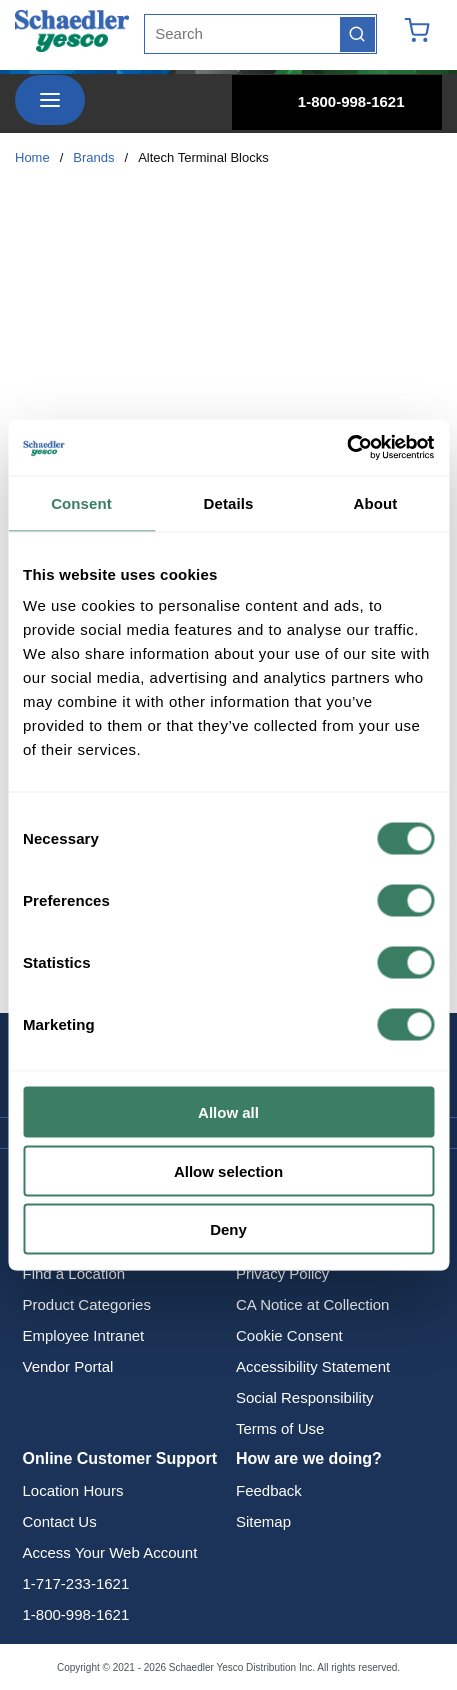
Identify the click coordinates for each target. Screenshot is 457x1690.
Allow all (228, 1112)
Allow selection (228, 1170)
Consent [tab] (81, 502)
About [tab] (376, 502)
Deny (228, 1229)
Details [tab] (229, 502)
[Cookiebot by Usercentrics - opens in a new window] (346, 448)
